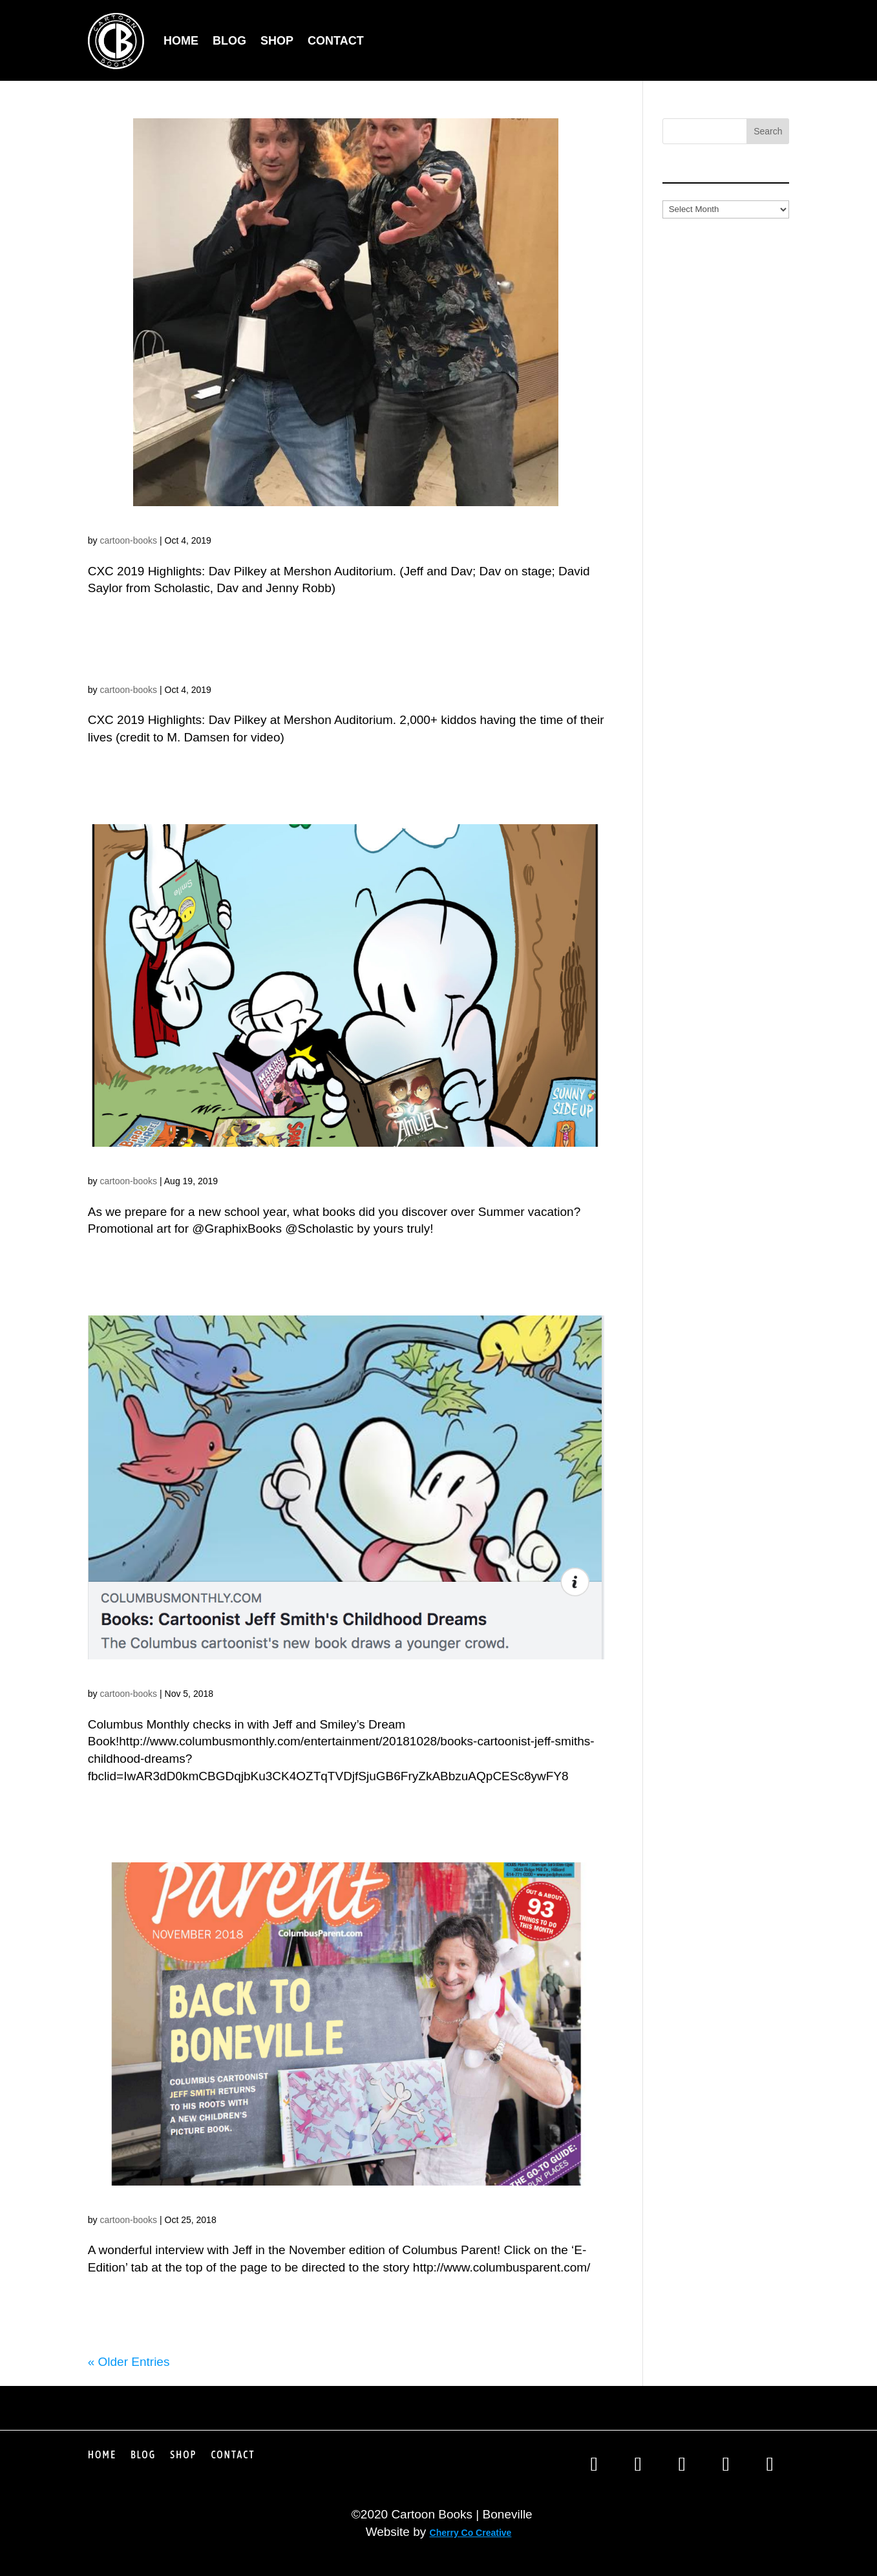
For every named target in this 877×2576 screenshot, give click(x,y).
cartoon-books (128, 540)
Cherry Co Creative (471, 2533)
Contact (336, 40)
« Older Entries (129, 2361)
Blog (229, 40)
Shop (276, 40)
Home (181, 40)
